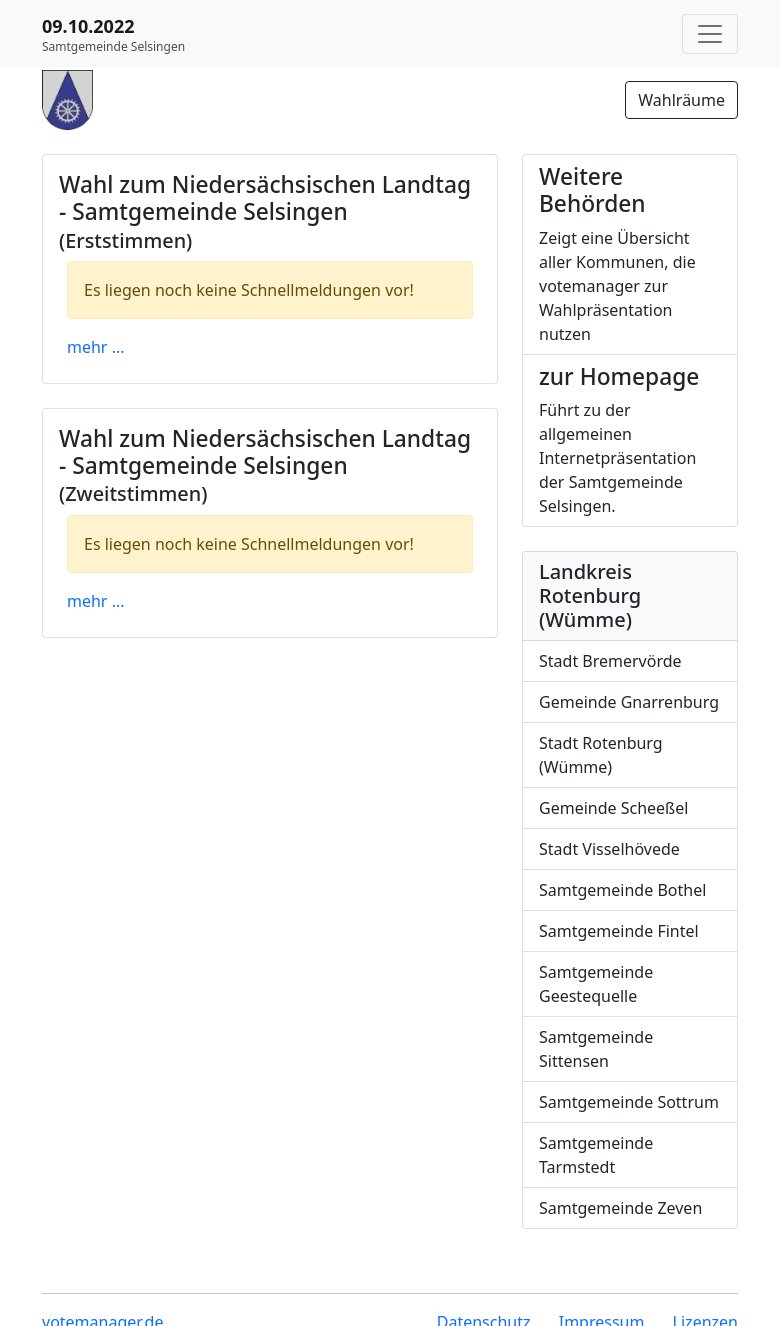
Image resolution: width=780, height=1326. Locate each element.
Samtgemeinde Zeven (620, 1208)
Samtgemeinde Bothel (622, 890)
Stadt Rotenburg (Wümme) (601, 755)
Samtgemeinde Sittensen (596, 1049)
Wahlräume (681, 100)
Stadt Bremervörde (610, 661)
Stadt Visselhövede (609, 849)
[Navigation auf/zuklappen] (710, 34)
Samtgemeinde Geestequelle (596, 984)
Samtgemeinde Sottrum (629, 1102)
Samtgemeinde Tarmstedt (596, 1155)
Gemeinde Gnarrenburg (629, 702)
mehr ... (96, 347)
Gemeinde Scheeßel (613, 808)
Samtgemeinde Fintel (619, 931)
